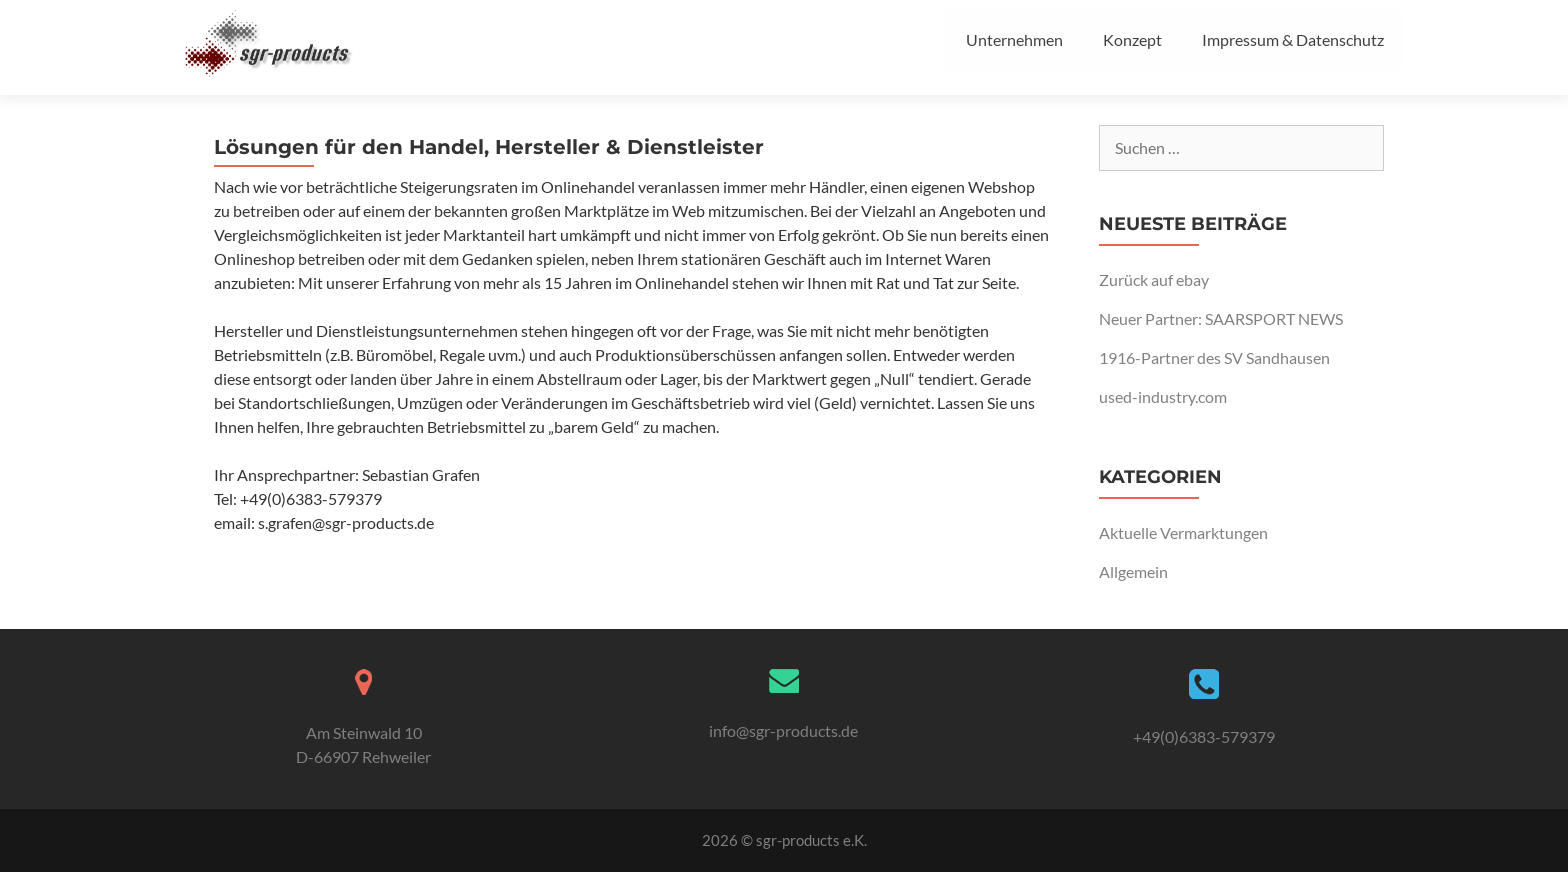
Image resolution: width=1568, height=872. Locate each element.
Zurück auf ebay (1154, 279)
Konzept (1132, 39)
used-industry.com (1163, 396)
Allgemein (1133, 571)
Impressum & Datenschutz (1293, 39)
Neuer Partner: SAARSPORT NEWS (1221, 318)
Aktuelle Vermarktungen (1183, 532)
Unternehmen (1014, 39)
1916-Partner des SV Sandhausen (1214, 357)
